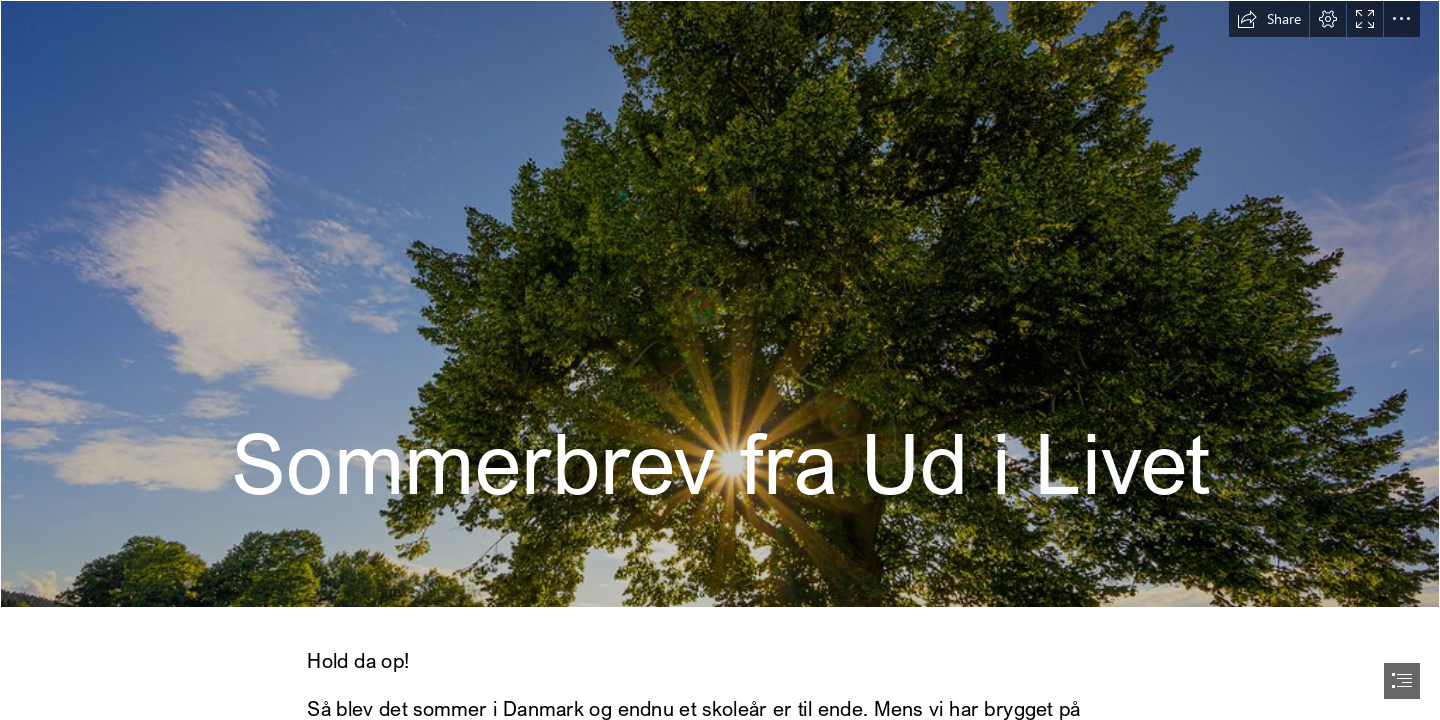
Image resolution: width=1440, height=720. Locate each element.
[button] (1269, 19)
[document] (720, 360)
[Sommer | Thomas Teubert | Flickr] (720, 304)
